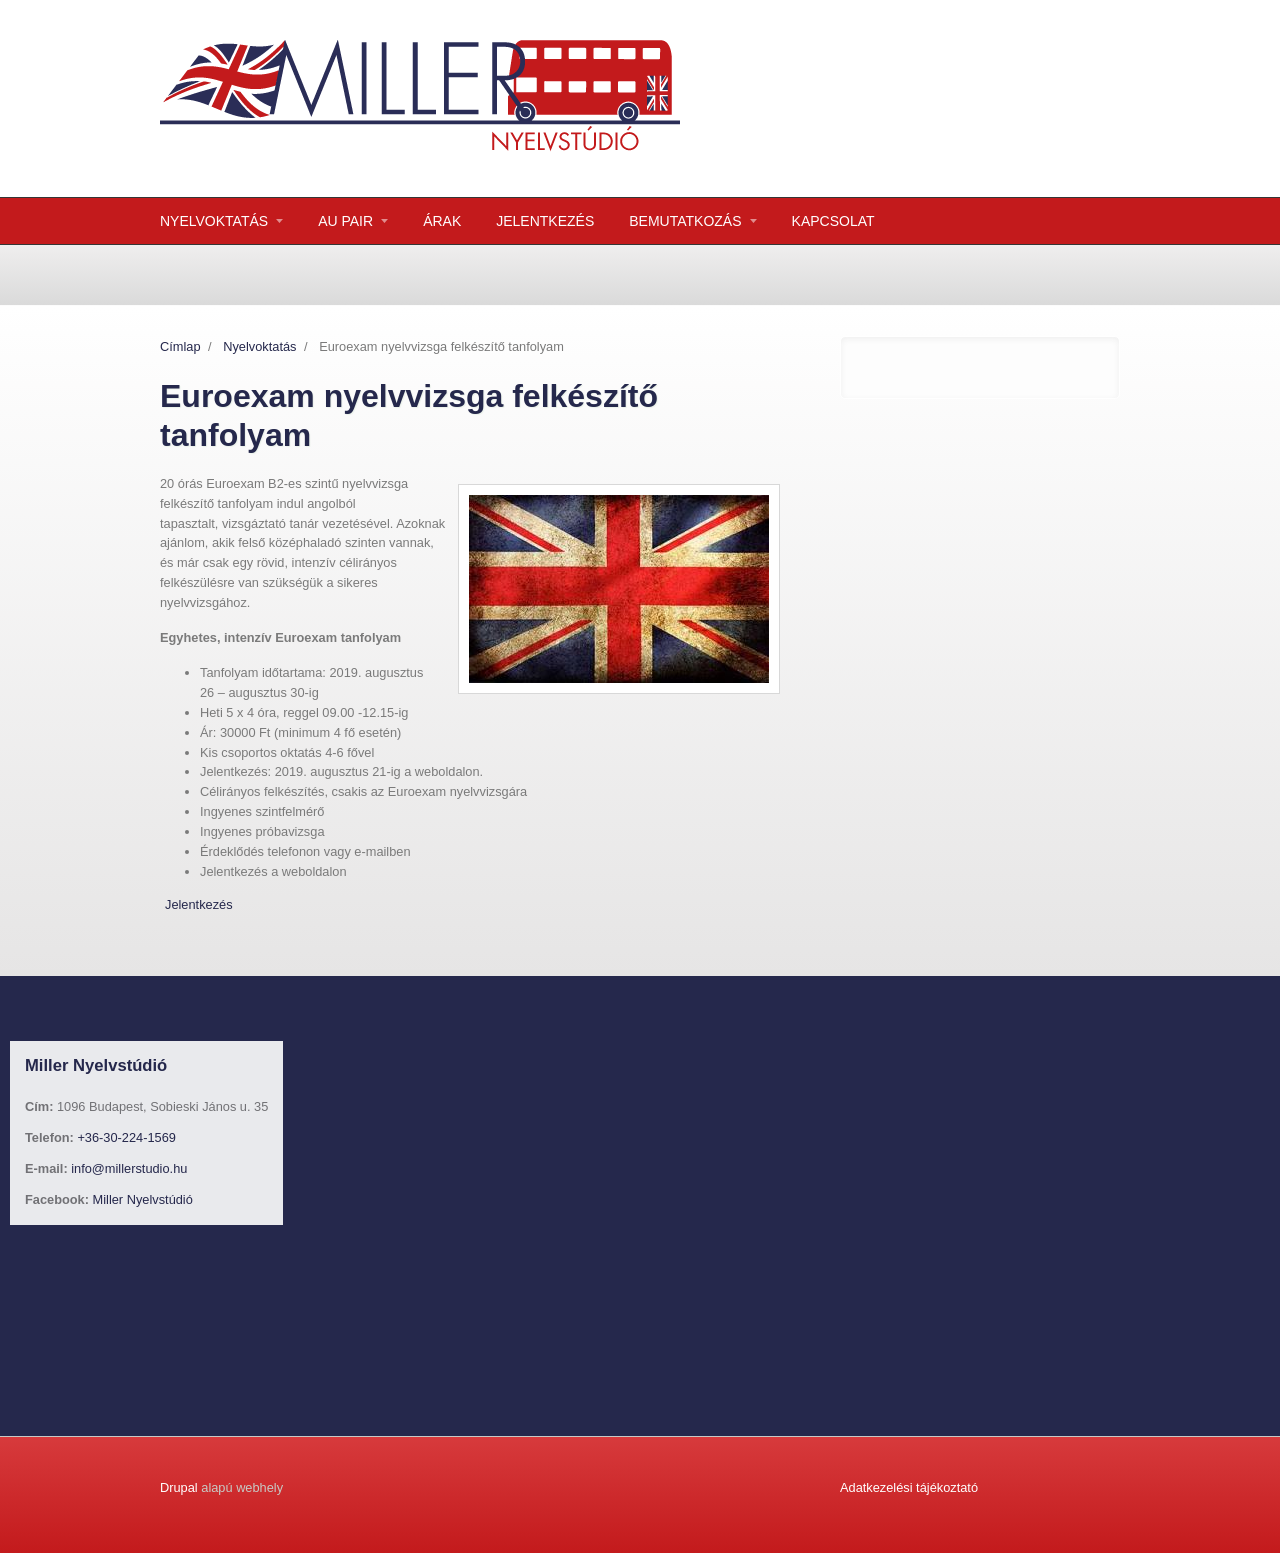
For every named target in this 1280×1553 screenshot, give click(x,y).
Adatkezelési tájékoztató (909, 1487)
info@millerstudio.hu (129, 1168)
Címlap (180, 346)
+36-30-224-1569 (126, 1137)
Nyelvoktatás (259, 346)
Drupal (179, 1487)
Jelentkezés (199, 904)
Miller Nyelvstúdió (143, 1199)
